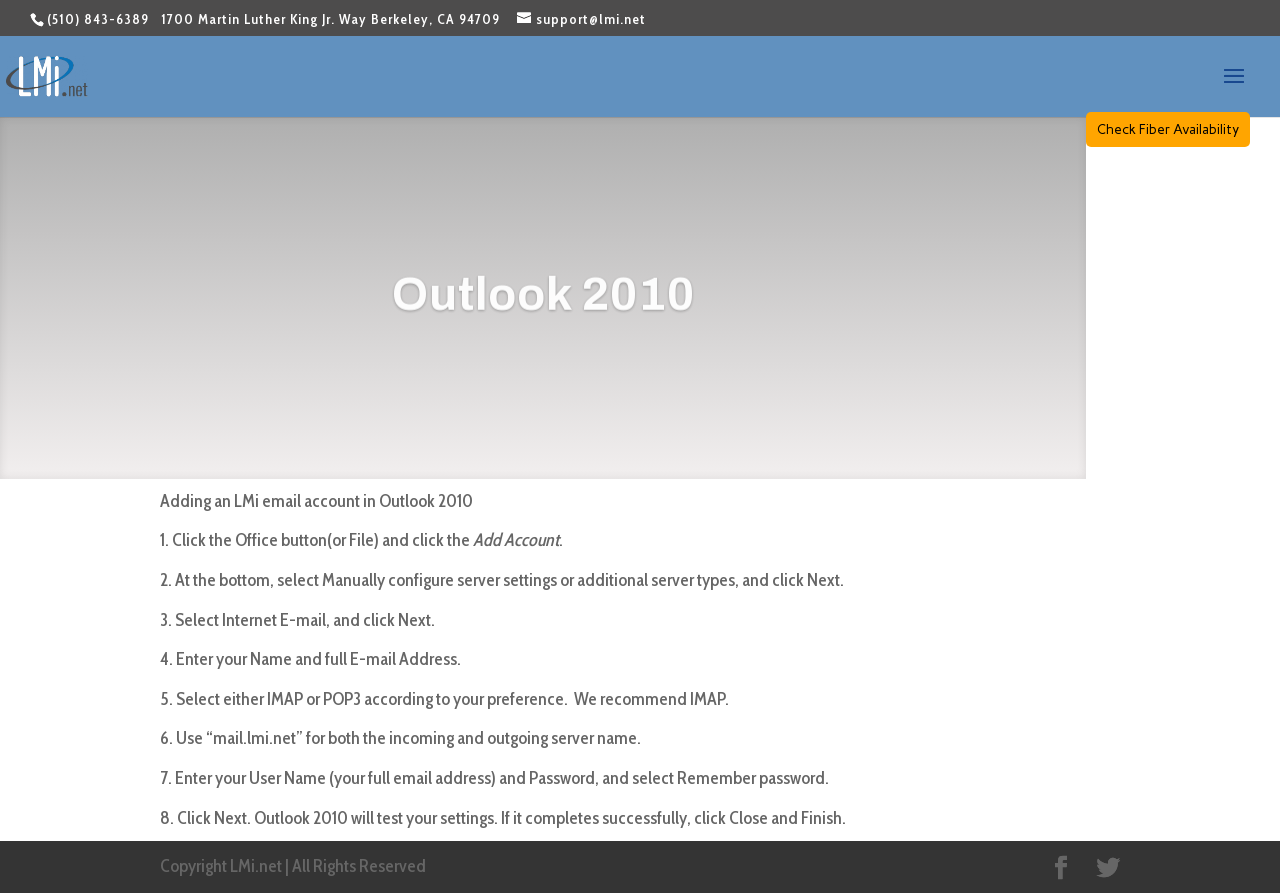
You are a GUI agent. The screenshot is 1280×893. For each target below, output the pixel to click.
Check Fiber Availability (1168, 129)
